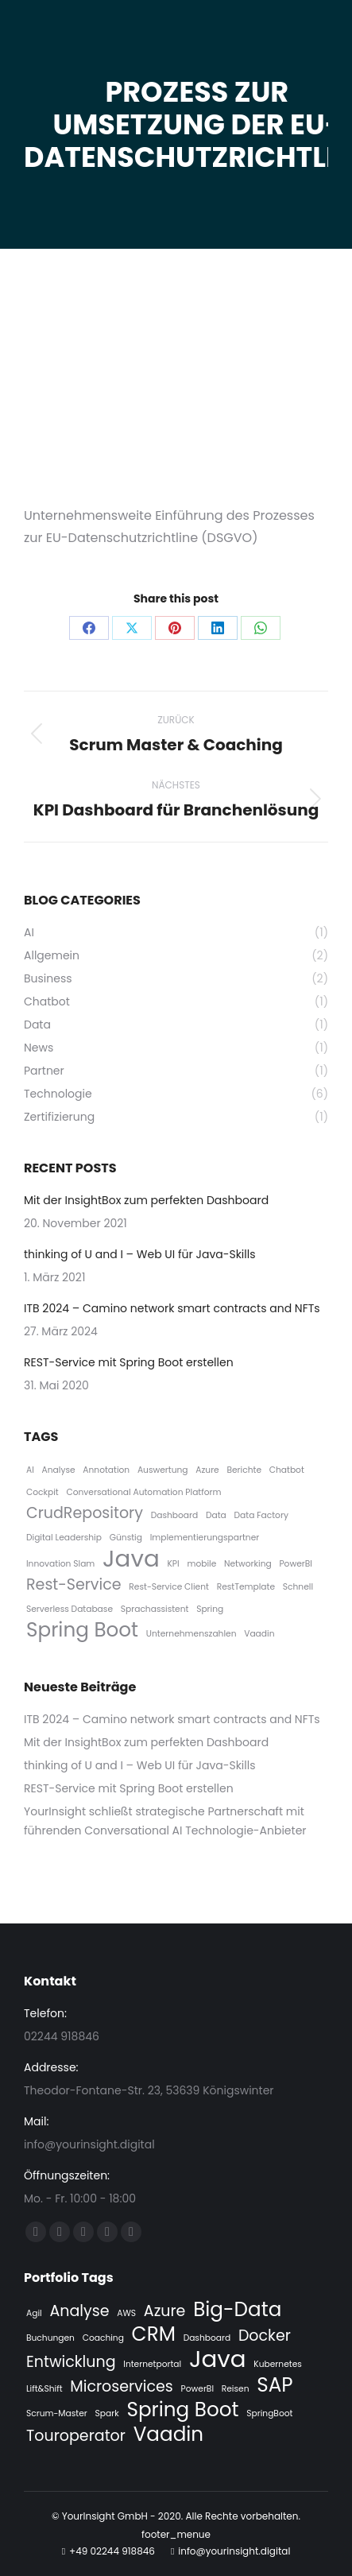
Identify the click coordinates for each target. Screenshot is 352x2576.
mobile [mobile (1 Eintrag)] (201, 1564)
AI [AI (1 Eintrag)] (30, 1470)
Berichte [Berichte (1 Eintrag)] (243, 1470)
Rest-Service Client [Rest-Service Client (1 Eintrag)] (169, 1587)
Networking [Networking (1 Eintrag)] (248, 1564)
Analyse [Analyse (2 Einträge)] (79, 2311)
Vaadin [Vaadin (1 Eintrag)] (259, 1634)
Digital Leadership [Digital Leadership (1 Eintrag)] (64, 1538)
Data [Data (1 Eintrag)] (216, 1515)
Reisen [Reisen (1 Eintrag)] (235, 2389)
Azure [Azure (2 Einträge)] (165, 2311)
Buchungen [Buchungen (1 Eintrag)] (50, 2338)
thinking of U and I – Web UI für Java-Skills (139, 1254)
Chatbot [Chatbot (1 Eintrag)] (286, 1470)
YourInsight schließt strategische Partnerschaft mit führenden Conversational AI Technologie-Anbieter (165, 1820)
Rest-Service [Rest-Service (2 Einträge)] (74, 1584)
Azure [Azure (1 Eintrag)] (207, 1470)
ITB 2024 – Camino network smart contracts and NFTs (172, 1308)
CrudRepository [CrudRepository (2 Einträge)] (84, 1513)
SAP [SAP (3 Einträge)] (274, 2385)
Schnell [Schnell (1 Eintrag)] (298, 1587)
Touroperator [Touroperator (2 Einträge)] (76, 2436)
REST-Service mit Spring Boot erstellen (129, 1362)
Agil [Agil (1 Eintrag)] (34, 2313)
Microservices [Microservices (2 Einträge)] (121, 2386)
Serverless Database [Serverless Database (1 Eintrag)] (69, 1609)
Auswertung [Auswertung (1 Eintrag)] (162, 1470)
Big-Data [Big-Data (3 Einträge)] (237, 2309)
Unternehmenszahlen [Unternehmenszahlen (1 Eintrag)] (191, 1634)
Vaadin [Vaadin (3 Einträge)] (168, 2434)
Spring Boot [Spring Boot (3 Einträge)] (82, 1630)
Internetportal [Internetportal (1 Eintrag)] (152, 2364)
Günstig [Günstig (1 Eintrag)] (126, 1538)
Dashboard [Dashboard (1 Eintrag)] (175, 1515)
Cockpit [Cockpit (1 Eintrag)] (42, 1492)
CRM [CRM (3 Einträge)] (154, 2334)
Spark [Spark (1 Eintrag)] (107, 2413)
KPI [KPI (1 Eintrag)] (173, 1564)
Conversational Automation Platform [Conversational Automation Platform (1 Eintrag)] (143, 1492)
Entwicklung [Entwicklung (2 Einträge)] (71, 2362)
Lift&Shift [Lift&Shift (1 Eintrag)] (44, 2389)
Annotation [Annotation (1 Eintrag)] (106, 1470)
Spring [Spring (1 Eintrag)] (209, 1609)
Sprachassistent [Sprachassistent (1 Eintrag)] (155, 1609)
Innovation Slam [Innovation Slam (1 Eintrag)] (60, 1564)
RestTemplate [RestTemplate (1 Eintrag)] (246, 1587)
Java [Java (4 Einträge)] (131, 1558)
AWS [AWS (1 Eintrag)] (126, 2313)
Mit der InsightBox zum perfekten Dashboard (146, 1200)
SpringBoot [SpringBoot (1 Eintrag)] (269, 2413)
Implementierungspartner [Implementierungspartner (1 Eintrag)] (205, 1538)
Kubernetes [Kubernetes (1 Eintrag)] (277, 2364)
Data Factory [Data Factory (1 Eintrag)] (261, 1515)
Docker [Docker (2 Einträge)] (264, 2336)
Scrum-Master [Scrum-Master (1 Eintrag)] (56, 2413)
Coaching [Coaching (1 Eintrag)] (103, 2338)
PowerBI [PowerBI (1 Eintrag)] (295, 1564)
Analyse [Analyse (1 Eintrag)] (58, 1470)
